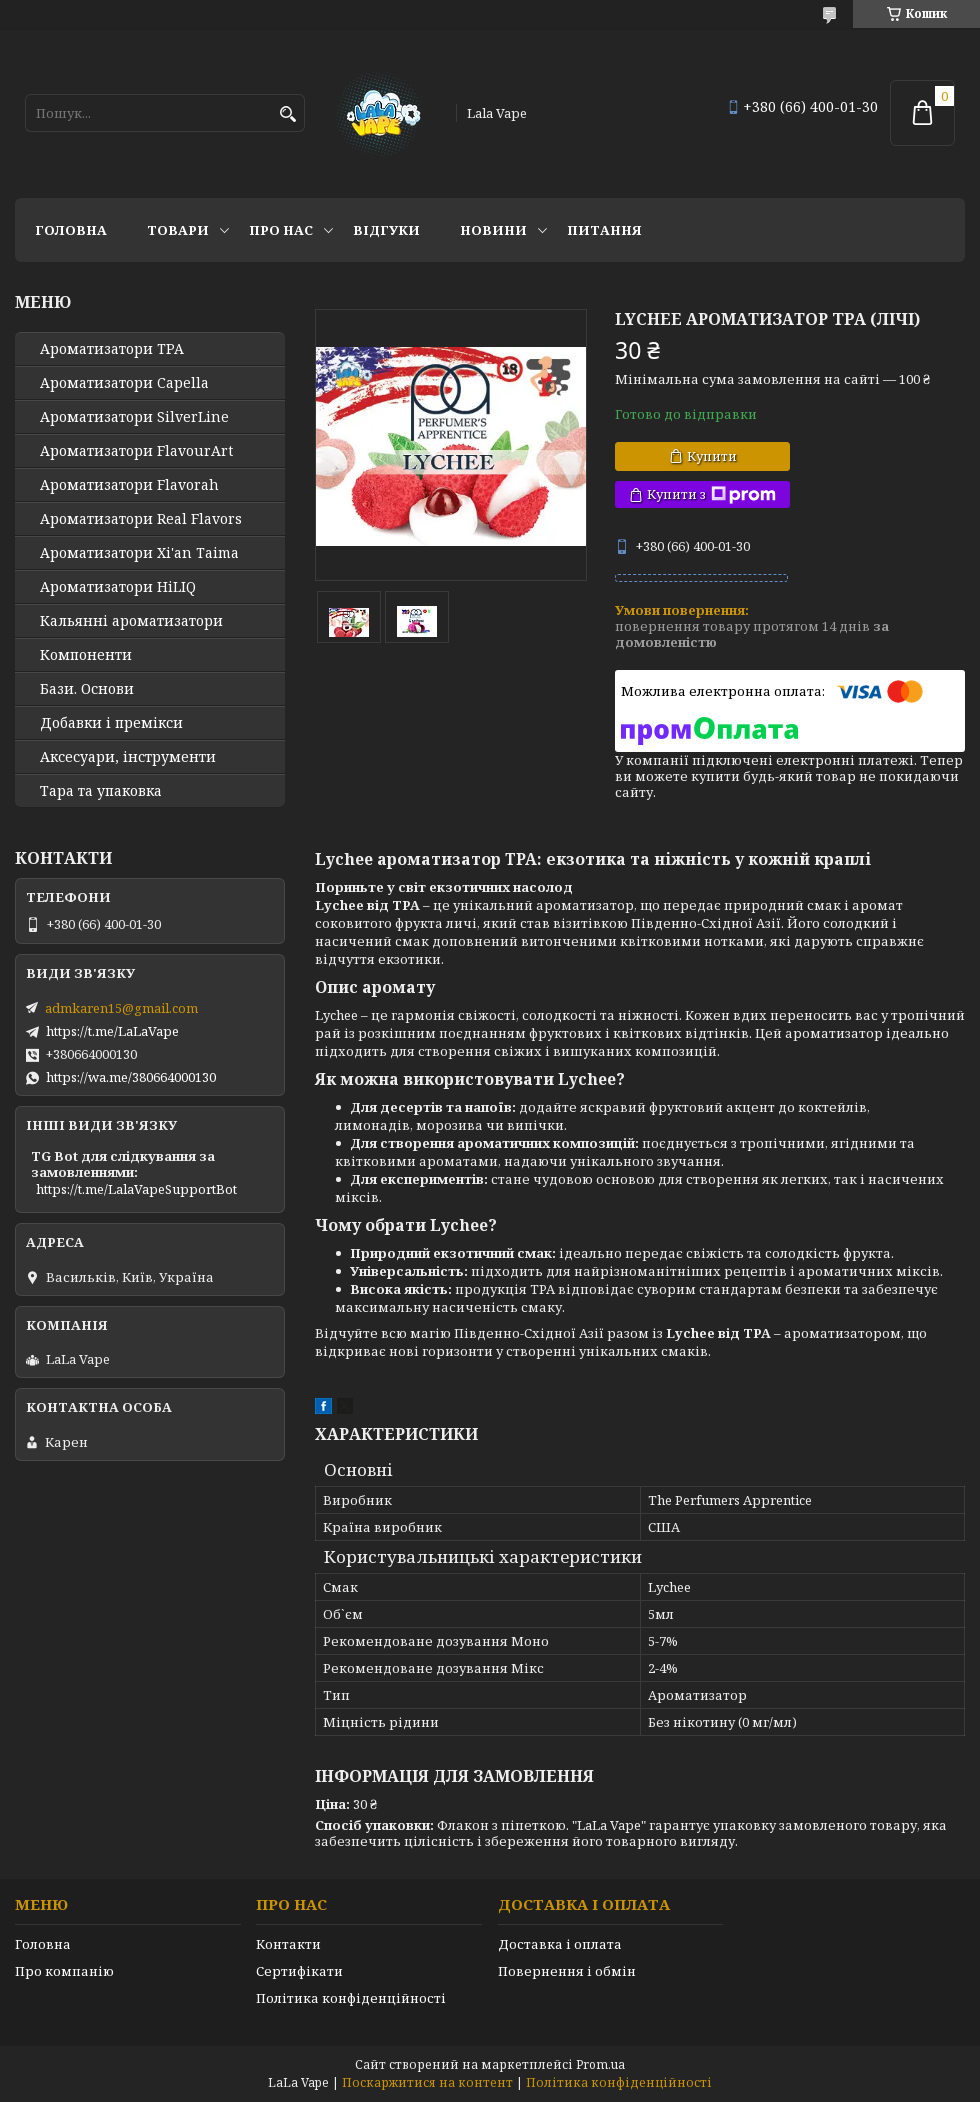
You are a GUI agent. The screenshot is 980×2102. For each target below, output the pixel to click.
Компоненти (86, 655)
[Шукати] (287, 114)
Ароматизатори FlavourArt (136, 451)
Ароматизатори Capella (124, 383)
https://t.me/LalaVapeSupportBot (136, 1189)
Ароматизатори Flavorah (129, 485)
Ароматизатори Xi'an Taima (139, 553)
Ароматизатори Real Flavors (141, 519)
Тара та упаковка (101, 791)
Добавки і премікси (111, 723)
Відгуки (386, 230)
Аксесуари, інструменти (128, 757)
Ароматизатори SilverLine (134, 417)
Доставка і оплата (560, 1944)
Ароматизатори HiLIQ (118, 587)
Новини (493, 230)
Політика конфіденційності (351, 1998)
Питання (604, 230)
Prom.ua (600, 2064)
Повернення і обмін (567, 1971)
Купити (712, 456)
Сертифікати (299, 1971)
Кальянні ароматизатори (131, 621)
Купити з (711, 494)
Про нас (281, 230)
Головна (71, 230)
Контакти (288, 1944)
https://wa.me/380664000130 (131, 1077)
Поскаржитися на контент (427, 2082)
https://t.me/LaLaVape (112, 1031)
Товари (178, 230)
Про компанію (64, 1971)
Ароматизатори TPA (112, 349)
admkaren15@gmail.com (121, 1008)
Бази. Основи (87, 689)
